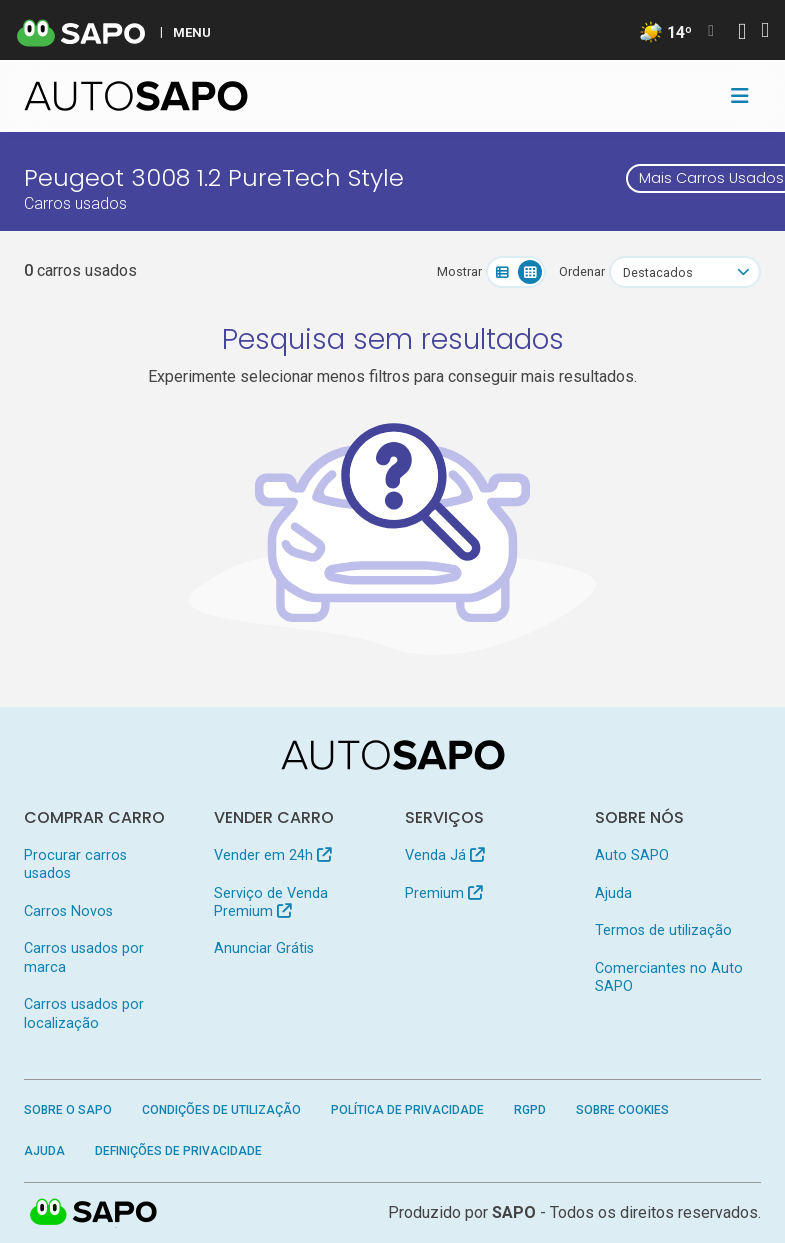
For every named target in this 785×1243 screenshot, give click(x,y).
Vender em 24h (272, 855)
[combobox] (685, 272)
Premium (443, 893)
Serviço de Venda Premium (271, 902)
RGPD (530, 1110)
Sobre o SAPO (68, 1110)
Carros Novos (68, 911)
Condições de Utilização (221, 1110)
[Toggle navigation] (740, 96)
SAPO (514, 1212)
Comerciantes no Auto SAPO (669, 977)
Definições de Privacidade (178, 1151)
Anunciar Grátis (264, 948)
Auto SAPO (632, 855)
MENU (192, 32)
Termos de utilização (663, 930)
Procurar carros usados (75, 864)
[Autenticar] (742, 33)
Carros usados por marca (84, 957)
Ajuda (613, 893)
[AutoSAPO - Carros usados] (136, 96)
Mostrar (459, 271)
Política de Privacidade (407, 1110)
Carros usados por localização (84, 1013)
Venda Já (444, 855)
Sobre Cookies (622, 1110)
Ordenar (582, 271)
